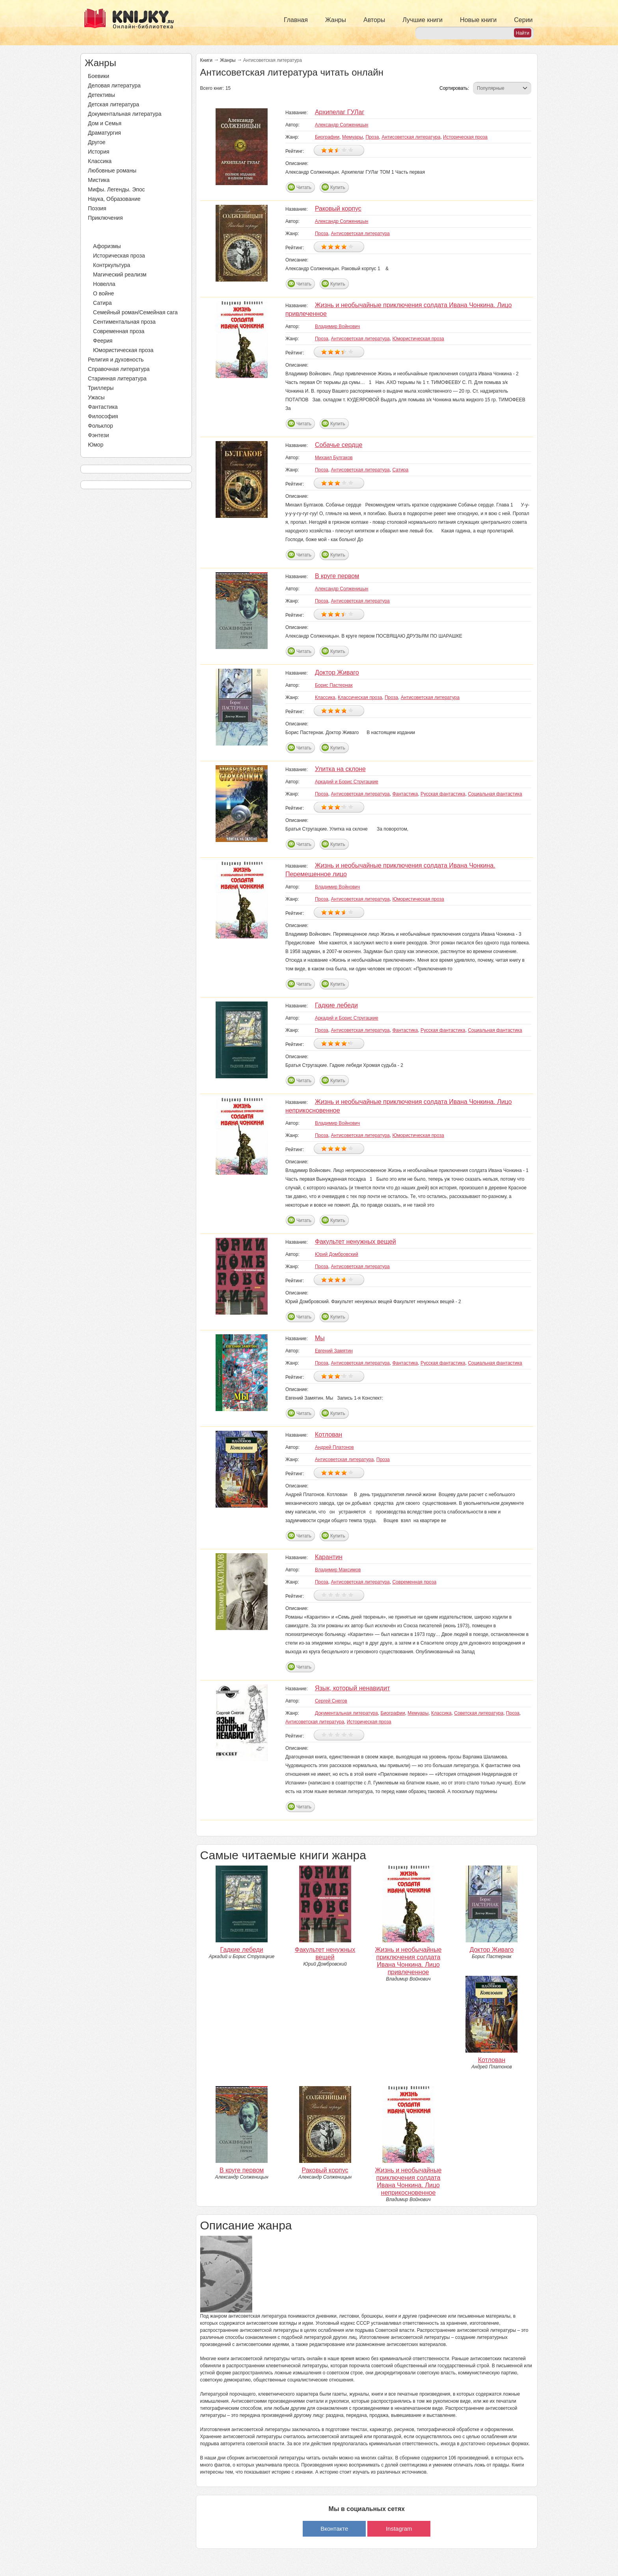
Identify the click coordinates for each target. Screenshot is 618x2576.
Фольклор (100, 426)
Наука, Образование (114, 199)
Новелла (104, 284)
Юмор (95, 444)
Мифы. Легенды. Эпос (116, 189)
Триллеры (101, 388)
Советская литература (478, 1713)
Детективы (101, 95)
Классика (100, 161)
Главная (296, 20)
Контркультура (111, 265)
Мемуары (352, 137)
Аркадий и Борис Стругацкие (346, 781)
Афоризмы (107, 246)
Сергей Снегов (331, 1701)
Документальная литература (124, 114)
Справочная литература (119, 369)
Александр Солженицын (342, 125)
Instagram (399, 2528)
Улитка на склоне (340, 769)
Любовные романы (112, 170)
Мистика (99, 180)
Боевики (98, 76)
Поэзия (97, 208)
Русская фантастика (443, 794)
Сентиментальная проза (124, 322)
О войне (103, 293)
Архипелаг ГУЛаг (339, 112)
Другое (96, 142)
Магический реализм (120, 274)
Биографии (327, 137)
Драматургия (104, 133)
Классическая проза (360, 697)
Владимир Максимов (338, 1570)
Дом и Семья (104, 123)
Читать (303, 187)
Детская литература (113, 104)
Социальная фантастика (495, 794)
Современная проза (118, 331)
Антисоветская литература (411, 137)
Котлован (328, 1434)
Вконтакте (334, 2528)
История (98, 151)
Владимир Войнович (337, 326)
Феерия (102, 341)
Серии (523, 20)
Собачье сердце (338, 444)
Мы (320, 1338)
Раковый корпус (338, 208)
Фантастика (103, 407)
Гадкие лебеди (336, 1005)
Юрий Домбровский (336, 1254)
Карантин (329, 1557)
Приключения (105, 218)
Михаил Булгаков (334, 457)
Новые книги (478, 20)
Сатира (102, 303)
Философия (103, 416)
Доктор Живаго (337, 672)
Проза (96, 227)
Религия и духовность (116, 359)
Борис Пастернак (334, 685)
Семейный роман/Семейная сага (135, 312)
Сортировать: (454, 88)
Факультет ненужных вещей (355, 1241)
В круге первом (337, 576)
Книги (206, 60)
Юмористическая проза (123, 350)
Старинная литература (117, 378)
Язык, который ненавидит (352, 1688)
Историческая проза (119, 255)
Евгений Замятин (334, 1351)
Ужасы (96, 397)
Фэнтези (98, 435)
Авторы (374, 20)
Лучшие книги (422, 20)
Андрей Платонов (334, 1447)
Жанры (335, 20)
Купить (337, 187)
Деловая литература (114, 85)
